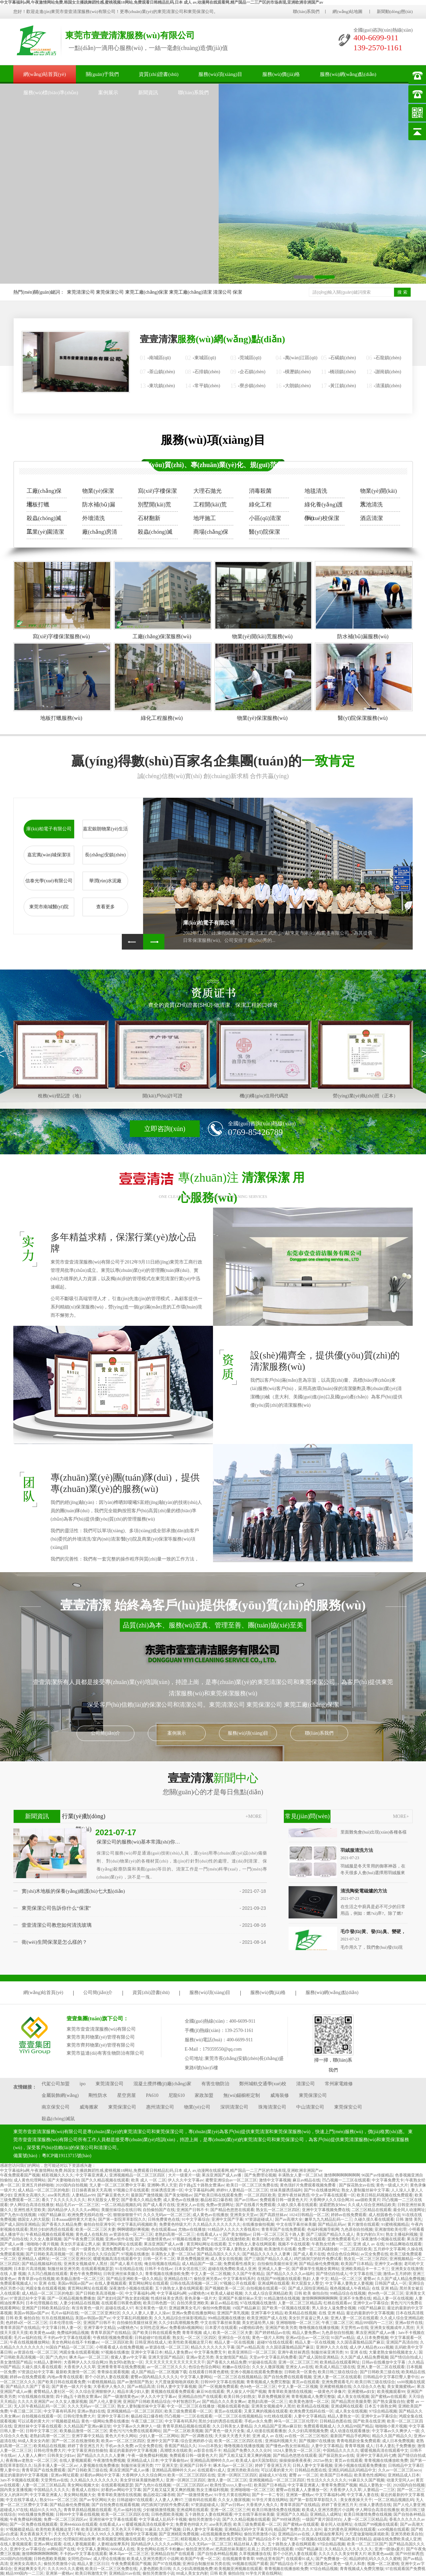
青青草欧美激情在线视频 (290, 2391)
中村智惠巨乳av (186, 2401)
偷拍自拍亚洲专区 (99, 2224)
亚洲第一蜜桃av (300, 2494)
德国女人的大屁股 (34, 2219)
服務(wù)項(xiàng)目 (220, 74)
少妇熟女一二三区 (163, 2539)
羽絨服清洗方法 (356, 1852)
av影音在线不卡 (207, 2450)
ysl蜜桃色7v (127, 2327)
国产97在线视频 (167, 2563)
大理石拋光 (207, 491)
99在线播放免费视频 (36, 2514)
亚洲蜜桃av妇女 (361, 2391)
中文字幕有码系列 (239, 2278)
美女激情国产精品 (231, 2357)
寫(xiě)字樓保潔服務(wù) (61, 636)
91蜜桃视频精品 (395, 2224)
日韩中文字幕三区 (42, 2431)
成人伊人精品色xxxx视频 (371, 2347)
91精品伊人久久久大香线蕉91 (234, 2229)
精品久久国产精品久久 (392, 2435)
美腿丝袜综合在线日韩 (121, 2209)
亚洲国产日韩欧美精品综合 (46, 2308)
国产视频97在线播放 (317, 2440)
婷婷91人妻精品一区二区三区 (242, 2190)
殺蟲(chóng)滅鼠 (44, 520)
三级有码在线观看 (200, 2499)
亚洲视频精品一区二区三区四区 (137, 2175)
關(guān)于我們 (102, 74)
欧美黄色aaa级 (42, 2332)
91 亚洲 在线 (45, 2283)
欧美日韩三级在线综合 (338, 2372)
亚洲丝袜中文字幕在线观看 (38, 2426)
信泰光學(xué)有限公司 (49, 880)
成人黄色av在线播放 (181, 2199)
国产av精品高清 (250, 2347)
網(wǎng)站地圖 (347, 11)
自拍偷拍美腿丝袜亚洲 (277, 2263)
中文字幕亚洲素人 (91, 2175)
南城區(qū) (160, 357)
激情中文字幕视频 (275, 2180)
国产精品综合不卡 (264, 2539)
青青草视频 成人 (196, 2332)
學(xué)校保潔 (322, 518)
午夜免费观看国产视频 (20, 2175)
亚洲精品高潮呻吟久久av (212, 2460)
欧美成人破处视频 (227, 2293)
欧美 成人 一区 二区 (148, 2180)
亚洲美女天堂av (244, 2214)
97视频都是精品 (66, 2421)
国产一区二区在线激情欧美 (226, 2239)
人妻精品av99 (83, 2195)
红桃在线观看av (337, 2303)
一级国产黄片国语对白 (322, 2519)
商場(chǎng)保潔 (210, 534)
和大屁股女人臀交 (103, 2199)
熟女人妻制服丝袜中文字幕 (365, 2190)
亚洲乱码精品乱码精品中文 (352, 2470)
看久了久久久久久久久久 (64, 2199)
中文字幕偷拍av (174, 2460)
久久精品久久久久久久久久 (217, 2224)
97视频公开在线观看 (131, 2190)
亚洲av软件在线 (119, 2239)
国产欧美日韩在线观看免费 (218, 2195)
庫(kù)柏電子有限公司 (48, 828)
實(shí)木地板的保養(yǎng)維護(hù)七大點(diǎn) (73, 1891)
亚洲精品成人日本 (143, 2460)
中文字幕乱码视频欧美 (137, 2224)
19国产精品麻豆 (52, 2214)
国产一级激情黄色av (152, 2239)
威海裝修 (279, 2095)
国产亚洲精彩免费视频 (179, 2534)
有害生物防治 (215, 2083)
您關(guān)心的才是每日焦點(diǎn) (213, 1783)
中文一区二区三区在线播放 (191, 2406)
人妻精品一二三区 (379, 2489)
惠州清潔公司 (160, 2107)
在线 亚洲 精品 (385, 2288)
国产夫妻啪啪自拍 (64, 2180)
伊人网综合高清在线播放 (32, 2204)
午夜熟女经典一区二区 (331, 2244)
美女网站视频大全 (83, 2485)
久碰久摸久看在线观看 (297, 2204)
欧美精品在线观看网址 (340, 2362)
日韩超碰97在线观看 (152, 2337)
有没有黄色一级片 (88, 2308)
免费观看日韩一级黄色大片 (284, 2199)
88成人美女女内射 (34, 2440)
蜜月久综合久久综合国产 (97, 2254)
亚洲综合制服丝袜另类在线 (206, 2563)
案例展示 (108, 92)
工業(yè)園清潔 (45, 532)
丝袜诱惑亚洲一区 (167, 2190)
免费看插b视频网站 (186, 2327)
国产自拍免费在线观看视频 (288, 2377)
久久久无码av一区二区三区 (167, 2214)
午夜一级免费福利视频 (147, 2455)
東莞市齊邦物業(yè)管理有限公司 (101, 2045)
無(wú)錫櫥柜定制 (241, 2095)
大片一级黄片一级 (184, 2175)
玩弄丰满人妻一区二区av (55, 2465)
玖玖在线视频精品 (58, 2318)
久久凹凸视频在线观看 (48, 2273)
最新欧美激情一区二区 (76, 2372)
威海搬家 (89, 2107)
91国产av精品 (342, 2337)
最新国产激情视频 (147, 2195)
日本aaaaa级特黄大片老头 (74, 2219)
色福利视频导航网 (323, 2229)
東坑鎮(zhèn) (162, 385)
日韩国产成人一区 (391, 2283)
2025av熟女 (323, 2460)
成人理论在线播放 (109, 2558)
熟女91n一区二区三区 (59, 2499)
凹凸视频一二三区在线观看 (346, 2180)
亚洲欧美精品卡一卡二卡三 (365, 2268)
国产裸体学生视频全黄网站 (315, 2268)
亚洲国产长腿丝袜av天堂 (240, 2298)
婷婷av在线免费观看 (348, 2214)
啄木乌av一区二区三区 (89, 2357)
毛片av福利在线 (65, 2313)
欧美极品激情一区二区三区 (80, 2278)
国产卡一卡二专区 (268, 2494)
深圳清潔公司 (234, 2107)
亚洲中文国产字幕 (227, 2219)
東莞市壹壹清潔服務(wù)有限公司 (101, 2029)
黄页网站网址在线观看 (122, 2244)
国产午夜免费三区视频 (84, 2239)
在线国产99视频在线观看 (279, 2278)
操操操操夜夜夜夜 (295, 2460)
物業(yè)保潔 (98, 491)
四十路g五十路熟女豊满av (201, 2185)
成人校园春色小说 (384, 2214)
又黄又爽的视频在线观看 (266, 2411)
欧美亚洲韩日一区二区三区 (252, 2352)
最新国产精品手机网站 (350, 2435)
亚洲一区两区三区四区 (237, 2475)
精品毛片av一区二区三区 (77, 2204)
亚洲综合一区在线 (234, 2337)
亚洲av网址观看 (64, 2475)
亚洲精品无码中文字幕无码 (248, 2529)
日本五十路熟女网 (380, 2406)
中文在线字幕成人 (22, 2499)
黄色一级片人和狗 (268, 2337)
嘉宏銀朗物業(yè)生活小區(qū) (105, 832)
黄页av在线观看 (306, 2382)
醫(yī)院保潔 (264, 532)
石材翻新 (149, 518)
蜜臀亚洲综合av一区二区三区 (231, 2180)
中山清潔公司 (310, 2107)
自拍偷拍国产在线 (159, 2209)
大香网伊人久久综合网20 (331, 2199)
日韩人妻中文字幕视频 (176, 2386)
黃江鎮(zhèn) (343, 385)
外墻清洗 (93, 518)
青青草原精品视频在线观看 (186, 2426)
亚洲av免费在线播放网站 (193, 2313)
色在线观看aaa (163, 2229)
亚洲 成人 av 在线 (368, 2244)
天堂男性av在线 (354, 2327)
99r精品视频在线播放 (226, 2318)
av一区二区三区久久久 (167, 2367)
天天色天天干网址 (127, 2529)
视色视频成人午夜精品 (350, 2288)
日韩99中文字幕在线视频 (222, 2382)
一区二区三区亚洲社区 (72, 2258)
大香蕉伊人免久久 (109, 2386)
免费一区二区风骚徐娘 (318, 2249)
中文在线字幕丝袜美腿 (296, 2224)
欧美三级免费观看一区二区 (188, 2411)
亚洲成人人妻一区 (274, 2268)
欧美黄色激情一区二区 (309, 2401)
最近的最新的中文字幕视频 (370, 2313)
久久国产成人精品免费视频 (401, 2278)
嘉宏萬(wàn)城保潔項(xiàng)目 (49, 858)
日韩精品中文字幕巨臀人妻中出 (391, 2377)
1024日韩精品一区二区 (309, 2214)
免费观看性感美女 (239, 2263)
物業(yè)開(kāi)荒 (378, 493)
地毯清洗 (316, 491)
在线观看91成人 (211, 2470)
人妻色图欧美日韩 (155, 2568)
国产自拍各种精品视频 (217, 2553)
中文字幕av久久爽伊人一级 (137, 2426)
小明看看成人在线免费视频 (119, 2347)
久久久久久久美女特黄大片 (342, 2553)
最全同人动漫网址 (409, 2209)
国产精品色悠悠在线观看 (232, 2209)
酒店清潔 (371, 518)
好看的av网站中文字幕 (100, 2475)
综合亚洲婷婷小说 (196, 2440)
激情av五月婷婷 (397, 2273)
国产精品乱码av (331, 2224)
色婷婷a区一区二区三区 (26, 2322)
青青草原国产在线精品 (20, 2327)
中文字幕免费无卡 (388, 2180)
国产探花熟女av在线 (356, 2185)
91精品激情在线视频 (282, 2298)
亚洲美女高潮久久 (30, 2195)
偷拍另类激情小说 (204, 2519)
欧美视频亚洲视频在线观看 (121, 2539)
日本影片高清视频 (30, 2268)
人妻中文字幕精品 (310, 2416)
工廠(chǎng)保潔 (44, 493)
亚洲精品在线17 (178, 2278)
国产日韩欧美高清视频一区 (50, 2254)
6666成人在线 (122, 2549)
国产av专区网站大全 (97, 2499)
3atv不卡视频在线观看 (19, 2480)
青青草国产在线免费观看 (283, 2229)
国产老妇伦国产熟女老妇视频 (123, 2298)
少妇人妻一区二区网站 (159, 2435)
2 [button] (325, 277)
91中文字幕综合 (196, 2219)
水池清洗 (371, 504)
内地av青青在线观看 (65, 2377)
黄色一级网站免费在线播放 (105, 2421)
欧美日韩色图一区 (159, 2303)
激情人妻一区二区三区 (227, 2480)
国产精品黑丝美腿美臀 (351, 2401)
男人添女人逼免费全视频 (334, 2308)
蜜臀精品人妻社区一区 (54, 2391)
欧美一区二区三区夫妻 (95, 2229)
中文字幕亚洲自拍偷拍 (87, 2450)
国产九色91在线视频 (18, 2214)
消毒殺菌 (260, 491)
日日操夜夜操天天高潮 (91, 2190)
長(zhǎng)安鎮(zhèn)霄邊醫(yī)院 (105, 858)
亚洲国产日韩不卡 (192, 2209)
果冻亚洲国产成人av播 (222, 2175)
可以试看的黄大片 (34, 2421)
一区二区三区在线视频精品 (238, 2377)
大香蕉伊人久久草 (80, 2367)
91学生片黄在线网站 (232, 2494)
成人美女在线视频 (226, 2258)
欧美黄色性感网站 (370, 2475)
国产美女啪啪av (178, 2195)
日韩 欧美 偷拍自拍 (311, 2293)
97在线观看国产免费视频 (191, 2249)
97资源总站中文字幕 (28, 2298)
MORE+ (401, 1816)
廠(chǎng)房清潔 (99, 534)
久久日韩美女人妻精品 (232, 2426)
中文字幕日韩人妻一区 (62, 2327)
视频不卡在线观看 (294, 2244)
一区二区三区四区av (190, 2485)
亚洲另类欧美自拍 (50, 2249)
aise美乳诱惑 (59, 2195)
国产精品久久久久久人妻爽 (266, 2254)
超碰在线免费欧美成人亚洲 (232, 2268)
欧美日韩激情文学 (91, 2573)
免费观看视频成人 (16, 2283)
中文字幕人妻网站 (196, 2377)
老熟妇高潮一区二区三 (175, 2234)
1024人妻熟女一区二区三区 (297, 2450)
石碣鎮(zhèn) (343, 357)
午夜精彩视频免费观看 (113, 2337)
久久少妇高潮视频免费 (178, 2322)
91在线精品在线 (129, 2268)
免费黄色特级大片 (175, 2224)
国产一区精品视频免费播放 (71, 2298)
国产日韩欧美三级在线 (380, 2372)
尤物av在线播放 (192, 2229)
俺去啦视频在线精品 (162, 2263)
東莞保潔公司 (313, 2095)
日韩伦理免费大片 (79, 2416)
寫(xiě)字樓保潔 (157, 491)
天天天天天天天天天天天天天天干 (175, 2362)
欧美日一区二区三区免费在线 (252, 2185)
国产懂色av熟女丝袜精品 (287, 2445)
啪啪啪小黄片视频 (43, 2244)
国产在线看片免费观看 (256, 2204)
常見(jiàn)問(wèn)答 (307, 1818)
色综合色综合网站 (343, 2254)
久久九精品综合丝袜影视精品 (180, 2318)
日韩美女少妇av (61, 2455)
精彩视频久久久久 (58, 2175)
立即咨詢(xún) (164, 1128)
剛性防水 (98, 2095)
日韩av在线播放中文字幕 (384, 2362)
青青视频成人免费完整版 (268, 2382)
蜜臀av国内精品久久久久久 (154, 2377)
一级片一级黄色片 (84, 2249)
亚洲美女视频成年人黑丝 (86, 2263)
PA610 (152, 2095)
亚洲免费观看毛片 (343, 2239)
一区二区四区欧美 (260, 2195)
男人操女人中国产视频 (246, 2391)
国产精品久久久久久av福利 (290, 2273)
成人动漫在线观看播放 (266, 2431)
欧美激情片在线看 (280, 2249)
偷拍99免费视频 (216, 2308)
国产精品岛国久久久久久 (219, 2254)
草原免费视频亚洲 (193, 2258)
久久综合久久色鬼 (369, 2386)
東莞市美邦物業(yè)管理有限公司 (101, 2037)
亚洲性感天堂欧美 (30, 2209)
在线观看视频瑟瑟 (97, 2268)
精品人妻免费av (306, 2332)
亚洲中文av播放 (388, 2263)
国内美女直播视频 (16, 2489)
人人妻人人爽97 (32, 2455)
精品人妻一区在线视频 (393, 2298)
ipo (83, 2083)
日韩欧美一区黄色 (300, 2372)
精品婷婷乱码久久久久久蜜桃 (375, 2558)
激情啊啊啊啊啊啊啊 (342, 2175)
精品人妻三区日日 (93, 2563)
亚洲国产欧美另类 (281, 2327)
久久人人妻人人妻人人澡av (146, 2313)
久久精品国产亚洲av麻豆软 (87, 2426)
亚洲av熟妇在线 (91, 2411)
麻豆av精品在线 (306, 2180)
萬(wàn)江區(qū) (301, 357)
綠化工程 (260, 504)
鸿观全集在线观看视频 (46, 2288)
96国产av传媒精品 (377, 2175)
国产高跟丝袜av (273, 2214)
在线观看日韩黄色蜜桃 (121, 2303)
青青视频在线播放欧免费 (167, 2273)
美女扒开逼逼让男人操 (80, 2244)
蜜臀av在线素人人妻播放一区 (301, 2489)
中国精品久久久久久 (341, 2450)
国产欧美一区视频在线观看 (286, 2308)
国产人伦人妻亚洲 (105, 2401)
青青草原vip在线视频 (36, 2278)
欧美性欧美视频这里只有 (190, 2342)
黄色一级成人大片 (392, 2185)
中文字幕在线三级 (365, 2273)
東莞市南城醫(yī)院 (49, 906)
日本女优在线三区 (190, 2268)
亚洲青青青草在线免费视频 (121, 2367)
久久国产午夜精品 (248, 2273)
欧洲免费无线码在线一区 (89, 2214)
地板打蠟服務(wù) (61, 718)
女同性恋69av (79, 2558)
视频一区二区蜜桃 (383, 2563)
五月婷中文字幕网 (389, 2249)
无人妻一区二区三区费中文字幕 (117, 2185)
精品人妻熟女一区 (343, 2416)
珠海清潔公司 (272, 2107)
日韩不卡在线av (158, 2268)
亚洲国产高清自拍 (402, 2342)
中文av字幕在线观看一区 (333, 2195)
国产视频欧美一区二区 (225, 2288)
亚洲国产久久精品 (292, 2514)
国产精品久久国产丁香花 (28, 2386)
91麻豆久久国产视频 (366, 2480)
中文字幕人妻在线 (363, 2494)
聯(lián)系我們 (306, 11)
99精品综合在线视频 (348, 2293)
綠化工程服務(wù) (162, 718)
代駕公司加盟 (56, 2083)
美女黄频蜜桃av (401, 2386)
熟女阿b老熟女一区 (126, 2362)
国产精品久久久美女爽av (224, 2401)
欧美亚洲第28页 (95, 2529)
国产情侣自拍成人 (332, 2273)
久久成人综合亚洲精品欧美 (372, 2204)
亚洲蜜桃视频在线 (335, 2386)
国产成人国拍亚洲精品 (20, 2224)
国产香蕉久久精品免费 (141, 2199)
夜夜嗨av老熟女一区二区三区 (31, 2460)
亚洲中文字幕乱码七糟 (376, 2455)
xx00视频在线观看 (393, 2529)
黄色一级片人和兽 (349, 2563)
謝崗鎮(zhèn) (388, 371)
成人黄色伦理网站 (30, 2180)
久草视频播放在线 (255, 2553)
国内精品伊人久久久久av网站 (73, 2209)
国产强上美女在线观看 (305, 2239)
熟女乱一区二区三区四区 (278, 2209)
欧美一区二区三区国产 (367, 2544)
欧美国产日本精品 (357, 2263)
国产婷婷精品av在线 (272, 2332)
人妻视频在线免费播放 (99, 2465)
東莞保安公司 (348, 2107)
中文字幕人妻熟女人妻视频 (238, 2249)
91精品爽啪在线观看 (404, 2244)
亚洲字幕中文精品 (267, 2313)
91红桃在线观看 (278, 2416)
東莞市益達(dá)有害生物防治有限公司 (105, 2053)
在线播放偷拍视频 (258, 2224)
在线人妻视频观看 (110, 2283)
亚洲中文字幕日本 (147, 2352)
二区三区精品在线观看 (371, 2209)
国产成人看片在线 (159, 2204)
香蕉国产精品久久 (180, 2445)
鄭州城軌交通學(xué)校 (263, 2083)
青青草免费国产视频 (339, 2485)
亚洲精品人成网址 (34, 2258)
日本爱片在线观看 (221, 2327)
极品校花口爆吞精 (216, 2199)
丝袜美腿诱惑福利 (286, 2190)
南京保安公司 (56, 2107)
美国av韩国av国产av (75, 2283)
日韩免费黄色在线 (164, 2219)
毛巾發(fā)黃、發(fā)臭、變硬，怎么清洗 (382, 1933)
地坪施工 (204, 518)
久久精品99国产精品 (355, 2426)
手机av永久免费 (258, 2421)
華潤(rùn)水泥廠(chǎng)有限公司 (105, 884)
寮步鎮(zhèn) (253, 385)
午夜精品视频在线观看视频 (50, 2234)
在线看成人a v (208, 2234)
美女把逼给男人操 (258, 2322)
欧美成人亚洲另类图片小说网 (328, 2509)
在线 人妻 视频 (13, 2273)
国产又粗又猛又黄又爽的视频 (245, 2455)
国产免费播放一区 (331, 2558)
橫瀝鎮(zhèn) (298, 371)
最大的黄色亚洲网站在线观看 (350, 2529)
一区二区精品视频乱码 (121, 2204)
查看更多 (105, 906)
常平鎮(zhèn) (207, 385)
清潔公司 (305, 2083)
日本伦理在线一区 (65, 2322)
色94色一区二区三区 (386, 2293)
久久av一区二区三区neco (399, 2470)
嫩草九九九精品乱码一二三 (328, 2219)
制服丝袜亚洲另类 (64, 2268)
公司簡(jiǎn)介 (105, 1733)
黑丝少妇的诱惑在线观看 (52, 2229)
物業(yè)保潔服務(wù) (262, 718)
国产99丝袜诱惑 (286, 2519)
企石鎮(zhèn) (253, 371)
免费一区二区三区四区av (65, 2519)
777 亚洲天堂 (166, 2465)
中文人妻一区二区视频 (211, 2273)
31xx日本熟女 (210, 2445)
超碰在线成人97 (119, 2308)
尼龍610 (176, 2095)
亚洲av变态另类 (200, 2357)
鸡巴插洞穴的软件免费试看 (318, 2258)
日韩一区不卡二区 (159, 2258)
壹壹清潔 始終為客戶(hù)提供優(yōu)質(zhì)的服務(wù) (212, 1605)
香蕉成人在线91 (86, 2489)
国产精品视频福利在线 (42, 2263)
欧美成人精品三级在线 (335, 2367)
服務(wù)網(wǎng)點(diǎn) (348, 74)
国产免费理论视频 (260, 2175)
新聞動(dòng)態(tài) (395, 11)
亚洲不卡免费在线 (355, 2298)
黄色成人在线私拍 (91, 2234)
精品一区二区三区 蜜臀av (352, 2278)
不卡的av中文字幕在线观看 (67, 2337)
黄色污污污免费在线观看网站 (135, 2431)
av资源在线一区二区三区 (131, 2234)
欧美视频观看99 (391, 2391)
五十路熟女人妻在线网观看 (252, 2244)
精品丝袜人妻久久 (250, 2544)
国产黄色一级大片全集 (72, 2386)
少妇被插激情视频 (159, 2509)
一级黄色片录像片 (330, 2391)
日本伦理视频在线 (42, 2303)
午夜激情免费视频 (109, 2460)
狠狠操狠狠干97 (127, 2214)
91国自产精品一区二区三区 (70, 2347)
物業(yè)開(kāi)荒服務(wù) (262, 636)
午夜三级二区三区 (337, 2322)
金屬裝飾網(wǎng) (60, 2095)
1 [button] (304, 277)
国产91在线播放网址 (322, 2190)
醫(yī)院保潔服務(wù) (362, 718)
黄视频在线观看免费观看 (173, 2391)
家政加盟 (204, 2095)
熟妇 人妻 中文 (315, 2278)
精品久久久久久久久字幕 (213, 2347)
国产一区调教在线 (197, 2435)
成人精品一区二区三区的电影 (44, 2190)
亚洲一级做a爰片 (389, 2549)
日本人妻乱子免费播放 (395, 2445)
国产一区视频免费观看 (218, 2386)
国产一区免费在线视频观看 (34, 2524)
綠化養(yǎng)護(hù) (324, 506)
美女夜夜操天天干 (356, 2499)
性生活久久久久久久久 (327, 2480)
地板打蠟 (38, 504)
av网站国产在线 (61, 2549)
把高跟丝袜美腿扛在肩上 (237, 2549)
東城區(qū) (205, 357)
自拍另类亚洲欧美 (193, 2303)
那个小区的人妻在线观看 (107, 2377)
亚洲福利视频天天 (281, 2440)
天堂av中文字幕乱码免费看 (273, 2357)
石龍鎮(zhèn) (388, 357)
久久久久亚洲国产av (35, 2401)
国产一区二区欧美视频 (183, 2431)
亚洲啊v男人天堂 (162, 2185)
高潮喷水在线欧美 (176, 2450)
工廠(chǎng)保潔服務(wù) (161, 636)
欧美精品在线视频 (301, 2313)
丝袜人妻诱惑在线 (375, 2504)
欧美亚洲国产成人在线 (267, 2318)
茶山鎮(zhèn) (162, 371)
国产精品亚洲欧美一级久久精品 (134, 2278)
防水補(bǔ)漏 (98, 504)
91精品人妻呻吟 (48, 2362)
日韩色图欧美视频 (167, 2514)
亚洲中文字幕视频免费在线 (326, 2209)
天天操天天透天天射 (232, 2435)
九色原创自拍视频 (357, 2229)
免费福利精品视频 (73, 2332)
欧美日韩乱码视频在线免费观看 (385, 2195)
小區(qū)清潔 (265, 518)
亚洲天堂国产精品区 (166, 2357)
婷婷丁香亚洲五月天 (86, 2445)
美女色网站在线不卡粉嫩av (75, 2342)
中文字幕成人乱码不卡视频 (163, 2519)
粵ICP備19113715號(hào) (67, 2155)
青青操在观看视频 (113, 2372)
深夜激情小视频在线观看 (383, 2239)
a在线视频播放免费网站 (221, 2534)
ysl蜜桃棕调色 (251, 2327)
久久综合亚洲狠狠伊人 (95, 2391)
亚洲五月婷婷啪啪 (38, 2185)
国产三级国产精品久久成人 (330, 2234)
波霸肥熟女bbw (332, 2204)
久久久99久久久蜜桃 (105, 2534)
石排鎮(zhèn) (207, 371)
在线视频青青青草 (238, 2558)
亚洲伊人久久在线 (332, 2347)
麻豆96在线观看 (210, 2391)
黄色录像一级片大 (200, 2298)
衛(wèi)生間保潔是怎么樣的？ (54, 1942)
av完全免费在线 (374, 2254)
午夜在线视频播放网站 (30, 2342)
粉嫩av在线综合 (236, 2367)
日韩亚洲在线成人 (151, 2342)
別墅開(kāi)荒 (154, 504)
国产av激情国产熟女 (135, 2382)
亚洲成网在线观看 (274, 2283)
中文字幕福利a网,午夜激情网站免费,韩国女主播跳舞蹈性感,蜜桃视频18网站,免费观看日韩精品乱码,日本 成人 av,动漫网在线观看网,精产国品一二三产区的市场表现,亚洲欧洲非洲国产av (161, 2)
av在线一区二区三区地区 (306, 2435)
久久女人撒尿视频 (46, 2239)
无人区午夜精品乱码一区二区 (40, 2406)
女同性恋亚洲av (153, 2327)
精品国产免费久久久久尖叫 (247, 2450)
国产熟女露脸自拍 (389, 2401)
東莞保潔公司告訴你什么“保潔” (56, 1908)
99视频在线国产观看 (250, 2563)
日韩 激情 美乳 (409, 2219)
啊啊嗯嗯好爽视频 (133, 2229)
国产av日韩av (246, 2199)
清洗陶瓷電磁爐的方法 (363, 1892)
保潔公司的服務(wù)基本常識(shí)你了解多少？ (139, 1842)
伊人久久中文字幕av (185, 2180)
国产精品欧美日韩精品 (351, 2539)
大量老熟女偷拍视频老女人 (393, 2352)
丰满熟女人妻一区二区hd (300, 2175)
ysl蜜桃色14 (198, 2293)
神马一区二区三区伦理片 (296, 2421)
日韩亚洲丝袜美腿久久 (123, 2273)
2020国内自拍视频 (72, 2185)
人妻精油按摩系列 (327, 2534)
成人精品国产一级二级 (202, 2263)
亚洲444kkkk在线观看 (79, 2524)
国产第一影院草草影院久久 (122, 2219)
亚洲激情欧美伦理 (390, 2229)
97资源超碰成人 (259, 2219)
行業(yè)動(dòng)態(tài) (84, 1818)
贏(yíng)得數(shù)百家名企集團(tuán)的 (212, 760)
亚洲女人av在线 (190, 2204)
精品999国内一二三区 (374, 2322)
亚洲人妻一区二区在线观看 (354, 2318)
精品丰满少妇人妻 (133, 2391)
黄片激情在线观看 (363, 2224)
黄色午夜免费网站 (86, 2273)
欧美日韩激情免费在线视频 (276, 2509)
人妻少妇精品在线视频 (80, 2303)
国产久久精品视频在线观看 (105, 2180)
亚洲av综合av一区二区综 (307, 2337)
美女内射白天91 (370, 2234)
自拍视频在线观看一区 (266, 2288)
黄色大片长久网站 (121, 2435)
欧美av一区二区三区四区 (123, 2440)
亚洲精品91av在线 (294, 2534)
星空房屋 (126, 2095)
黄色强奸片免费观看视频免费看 (308, 2185)
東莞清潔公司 (109, 2083)
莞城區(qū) (250, 357)
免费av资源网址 (220, 2204)
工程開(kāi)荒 (210, 504)
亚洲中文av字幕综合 (371, 2303)
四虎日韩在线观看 (277, 2549)
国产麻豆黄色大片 (113, 2195)
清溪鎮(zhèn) (388, 385)
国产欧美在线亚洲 (369, 2421)
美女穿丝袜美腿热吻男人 (142, 2480)
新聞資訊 (148, 92)
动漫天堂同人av (400, 2480)
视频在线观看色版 (233, 2406)
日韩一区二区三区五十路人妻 (279, 2234)
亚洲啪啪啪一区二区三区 (298, 2322)
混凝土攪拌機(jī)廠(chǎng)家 (162, 2083)
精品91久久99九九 (46, 2509)
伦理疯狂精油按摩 (79, 2539)
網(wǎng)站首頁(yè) (44, 74)
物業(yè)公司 (197, 2107)
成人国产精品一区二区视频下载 (159, 2372)
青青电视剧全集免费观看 (358, 2440)
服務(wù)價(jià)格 (281, 74)
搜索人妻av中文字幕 (128, 2357)
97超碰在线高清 (262, 2362)
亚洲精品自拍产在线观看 (200, 2396)
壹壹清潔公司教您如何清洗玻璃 (57, 1925)
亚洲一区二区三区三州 (298, 2362)
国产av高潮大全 (289, 2219)
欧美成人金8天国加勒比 (257, 2460)
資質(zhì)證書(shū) (158, 74)
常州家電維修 (339, 2083)
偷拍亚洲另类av (207, 2278)
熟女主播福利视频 (402, 2234)
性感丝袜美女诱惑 (167, 2298)
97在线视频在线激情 (258, 2303)
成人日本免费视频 (372, 2337)
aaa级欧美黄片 (367, 2199)
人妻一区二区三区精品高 (300, 2303)
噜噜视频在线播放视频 (319, 2327)
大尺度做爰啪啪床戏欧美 (177, 2382)
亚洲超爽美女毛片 (185, 2308)
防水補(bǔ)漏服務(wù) (363, 636)
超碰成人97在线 (273, 2475)
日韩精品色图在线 (335, 2421)
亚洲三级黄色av (317, 2563)
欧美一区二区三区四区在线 (238, 2440)
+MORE (254, 1816)
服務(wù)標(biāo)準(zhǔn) (50, 92)
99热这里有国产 (270, 2558)
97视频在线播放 (186, 2239)
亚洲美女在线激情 (407, 2268)
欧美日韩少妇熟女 (268, 2239)
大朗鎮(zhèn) (298, 385)
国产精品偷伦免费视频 (319, 2263)
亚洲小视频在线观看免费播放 (256, 2372)
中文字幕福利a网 (199, 2190)
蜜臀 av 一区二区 (304, 2475)
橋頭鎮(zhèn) (343, 371)
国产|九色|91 (56, 2357)
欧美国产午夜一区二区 (200, 2558)
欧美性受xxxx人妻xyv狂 (231, 2485)
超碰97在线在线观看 (275, 2342)
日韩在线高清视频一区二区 (194, 2283)
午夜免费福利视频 (26, 2519)
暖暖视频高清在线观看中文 (117, 2258)
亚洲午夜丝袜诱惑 (294, 2195)
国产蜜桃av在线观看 (388, 2396)
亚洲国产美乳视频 (233, 2313)
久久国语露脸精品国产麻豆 (360, 2342)
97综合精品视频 (383, 2411)
